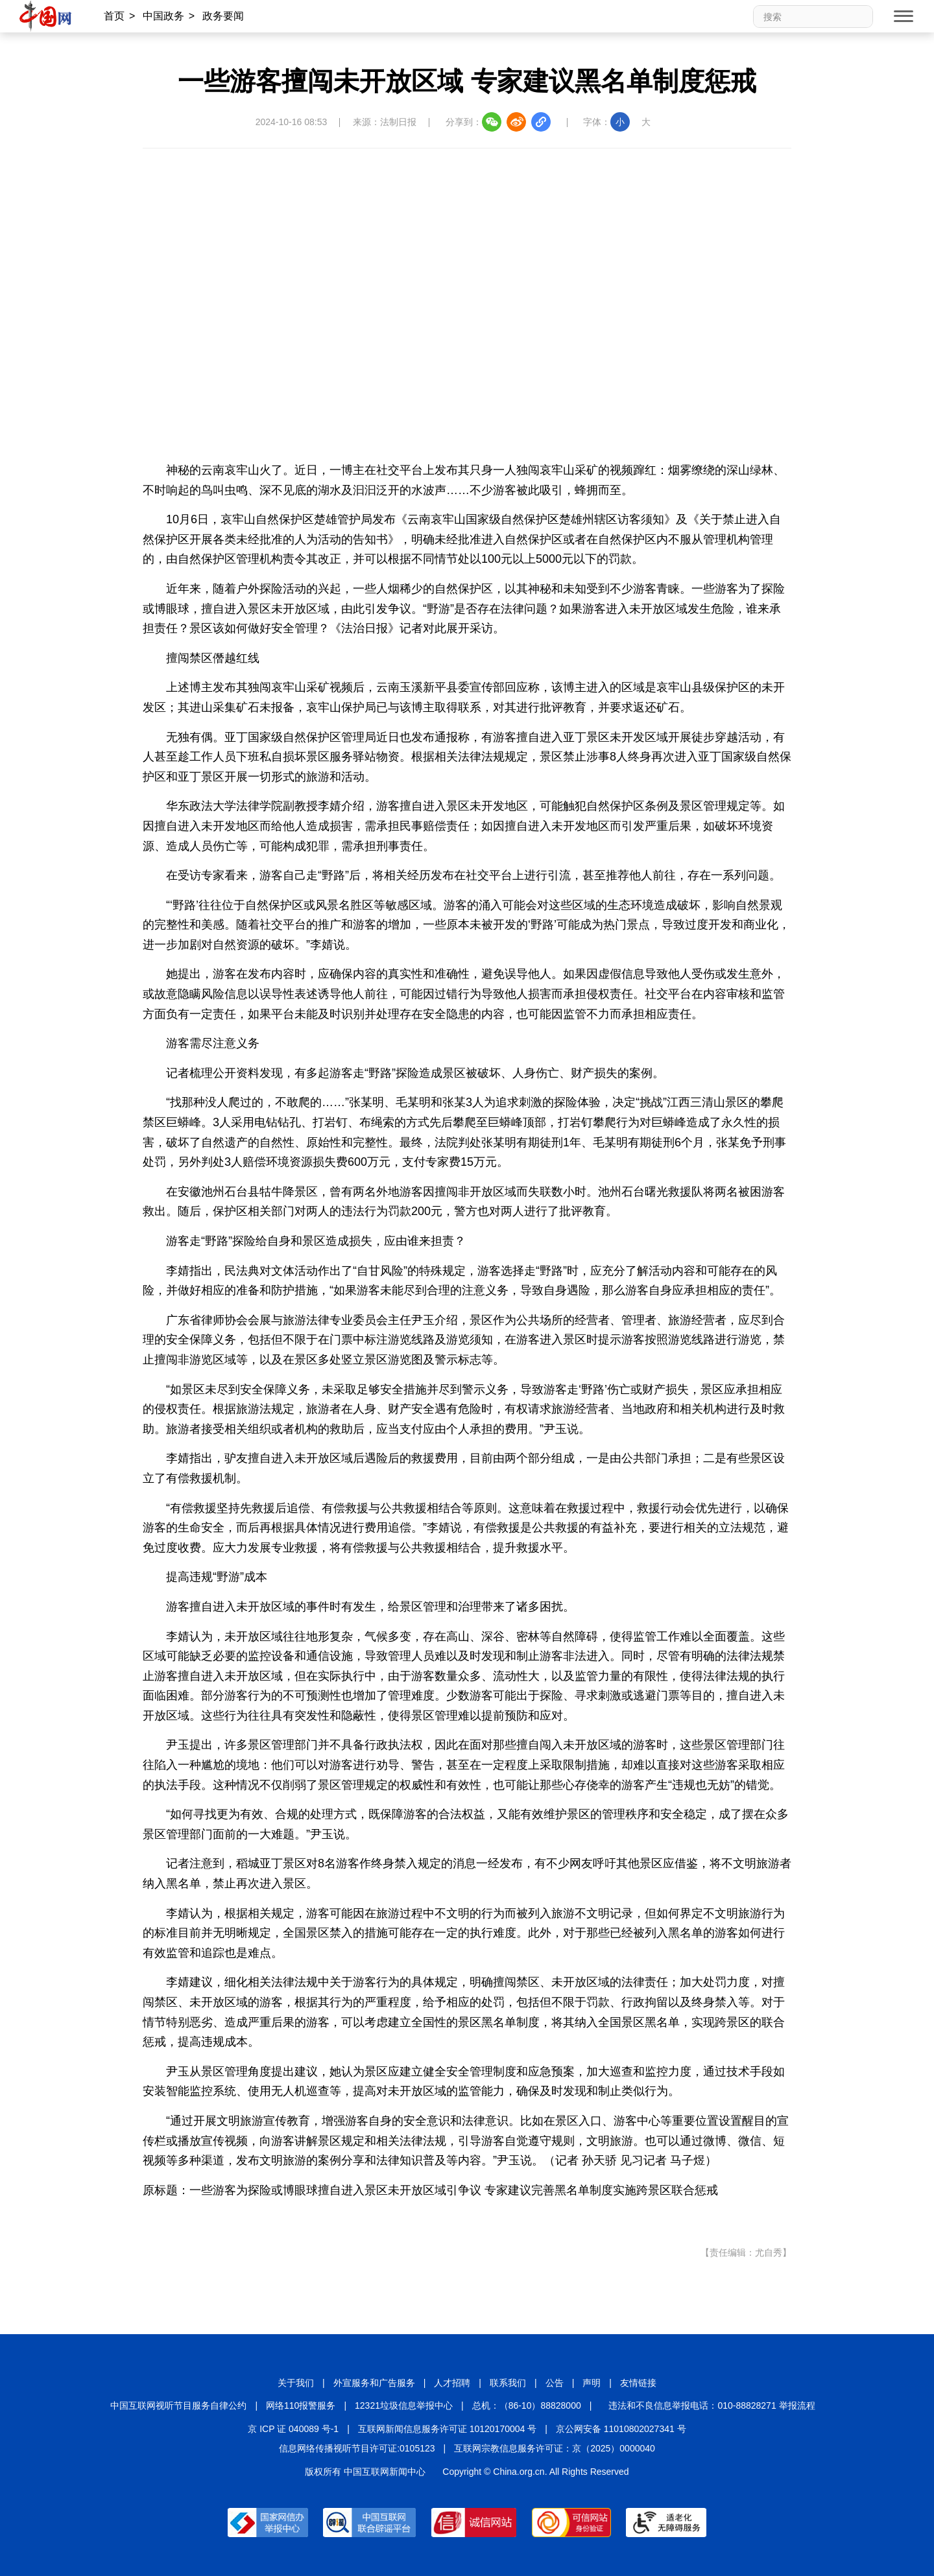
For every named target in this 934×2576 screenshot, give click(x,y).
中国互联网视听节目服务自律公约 (178, 2405)
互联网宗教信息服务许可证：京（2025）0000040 (554, 2448)
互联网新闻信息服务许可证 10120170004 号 (447, 2429)
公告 (554, 2383)
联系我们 (508, 2383)
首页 (114, 15)
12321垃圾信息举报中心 (404, 2405)
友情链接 (638, 2383)
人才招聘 (452, 2383)
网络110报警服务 (300, 2405)
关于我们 (296, 2383)
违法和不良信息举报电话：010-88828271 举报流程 (711, 2405)
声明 (591, 2383)
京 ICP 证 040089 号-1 (293, 2429)
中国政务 (163, 15)
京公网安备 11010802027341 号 (621, 2429)
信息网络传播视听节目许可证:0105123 (357, 2448)
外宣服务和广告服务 (374, 2383)
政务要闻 (223, 15)
